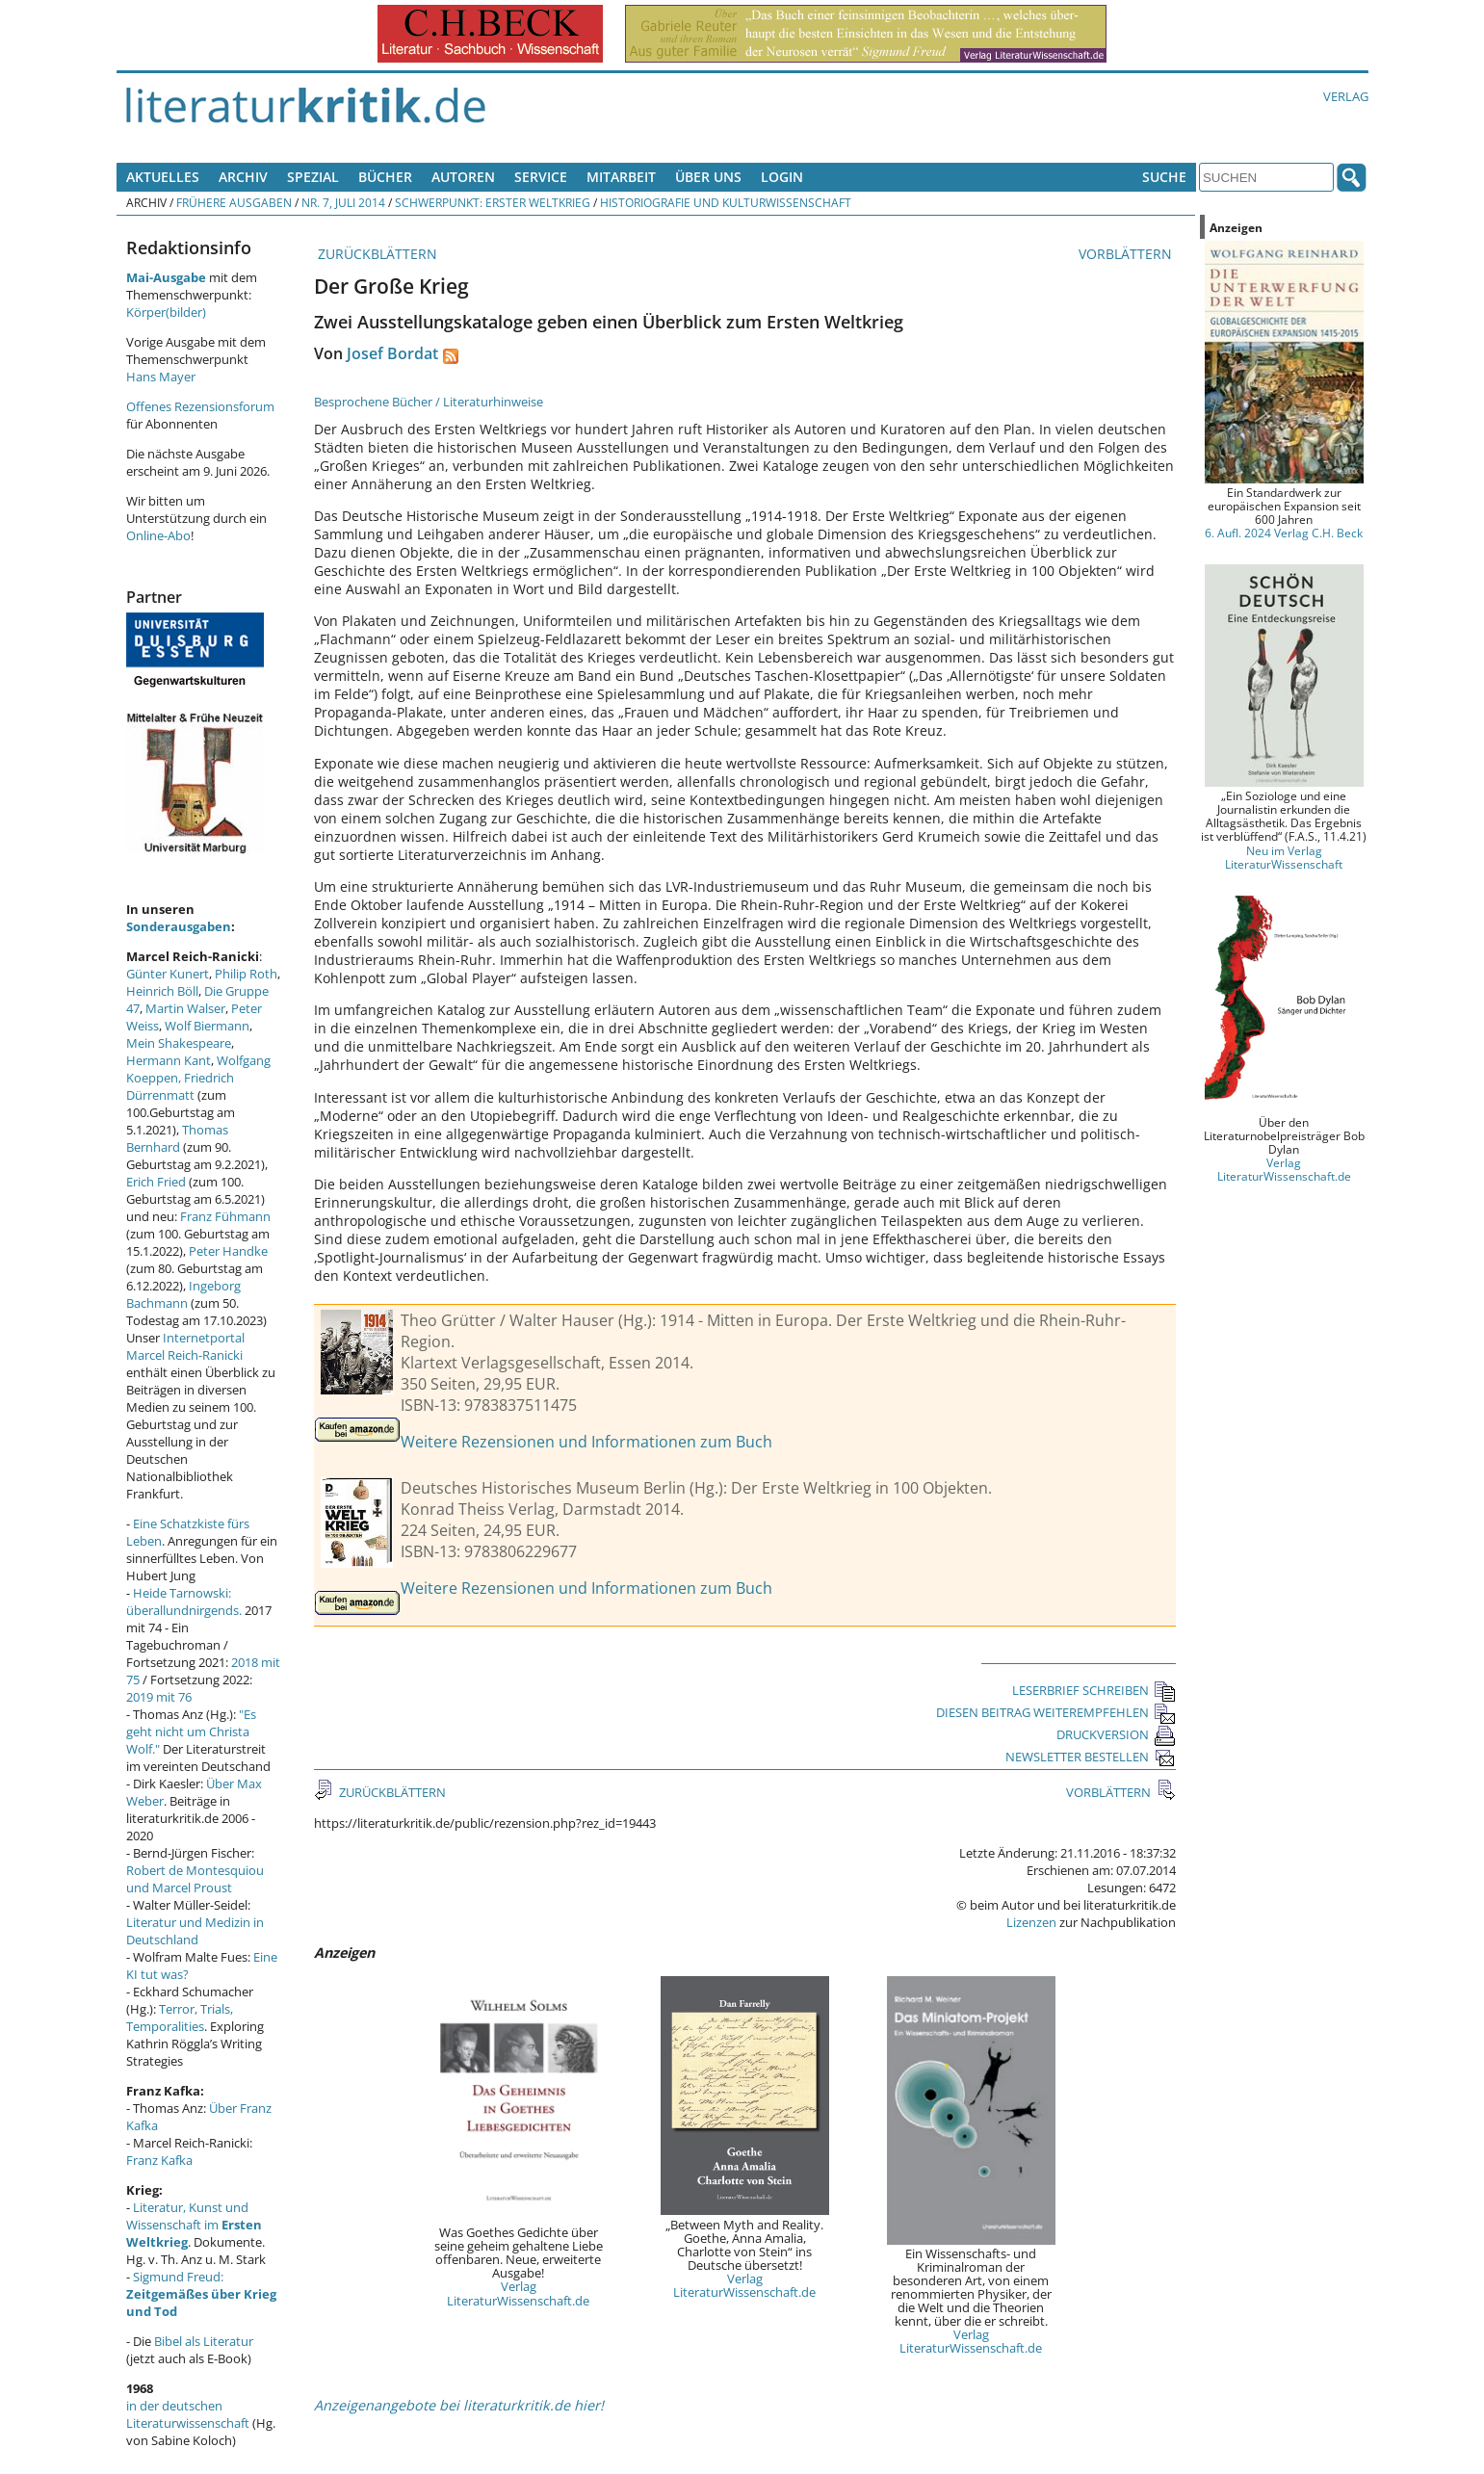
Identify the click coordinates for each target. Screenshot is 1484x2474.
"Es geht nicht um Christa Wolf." (191, 1732)
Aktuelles (162, 177)
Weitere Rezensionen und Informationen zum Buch (586, 1441)
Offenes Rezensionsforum (200, 406)
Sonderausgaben (178, 926)
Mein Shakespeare (178, 1043)
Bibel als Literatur (203, 2341)
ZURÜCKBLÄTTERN (375, 254)
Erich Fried (156, 1181)
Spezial (313, 177)
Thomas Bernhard (177, 1138)
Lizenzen (1031, 1922)
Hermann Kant (168, 1060)
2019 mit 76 (159, 1697)
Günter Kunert (167, 973)
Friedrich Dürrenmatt (180, 1086)
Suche (1164, 177)
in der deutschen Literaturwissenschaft (187, 2414)
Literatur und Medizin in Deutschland (195, 1931)
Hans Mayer (160, 376)
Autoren (463, 177)
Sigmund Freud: (201, 2294)
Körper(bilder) (166, 312)
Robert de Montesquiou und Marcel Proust (195, 1879)
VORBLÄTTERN (1127, 254)
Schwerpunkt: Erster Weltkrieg (492, 202)
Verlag (1345, 96)
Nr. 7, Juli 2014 (343, 202)
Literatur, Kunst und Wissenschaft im (194, 2225)
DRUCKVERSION (1116, 1734)
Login (782, 177)
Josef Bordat (392, 353)
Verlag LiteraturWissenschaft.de (518, 2293)
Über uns (708, 177)
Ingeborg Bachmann (183, 1294)
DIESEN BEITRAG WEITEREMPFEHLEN (1056, 1712)
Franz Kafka (159, 2160)
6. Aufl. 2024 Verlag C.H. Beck (1284, 532)
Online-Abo (158, 535)
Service (540, 177)
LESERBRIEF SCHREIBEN (1094, 1690)
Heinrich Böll (162, 991)
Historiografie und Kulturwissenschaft (725, 202)
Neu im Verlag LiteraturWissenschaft (1283, 857)
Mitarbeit (621, 177)
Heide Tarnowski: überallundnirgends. (184, 1601)
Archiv (243, 177)
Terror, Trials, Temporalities (179, 2017)
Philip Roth (246, 973)
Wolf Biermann (207, 1025)
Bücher (385, 177)
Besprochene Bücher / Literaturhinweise (428, 401)
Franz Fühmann (225, 1216)
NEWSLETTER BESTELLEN (1090, 1756)
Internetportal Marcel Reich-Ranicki (185, 1346)
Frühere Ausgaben (234, 202)
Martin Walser (185, 1008)
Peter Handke (228, 1251)
